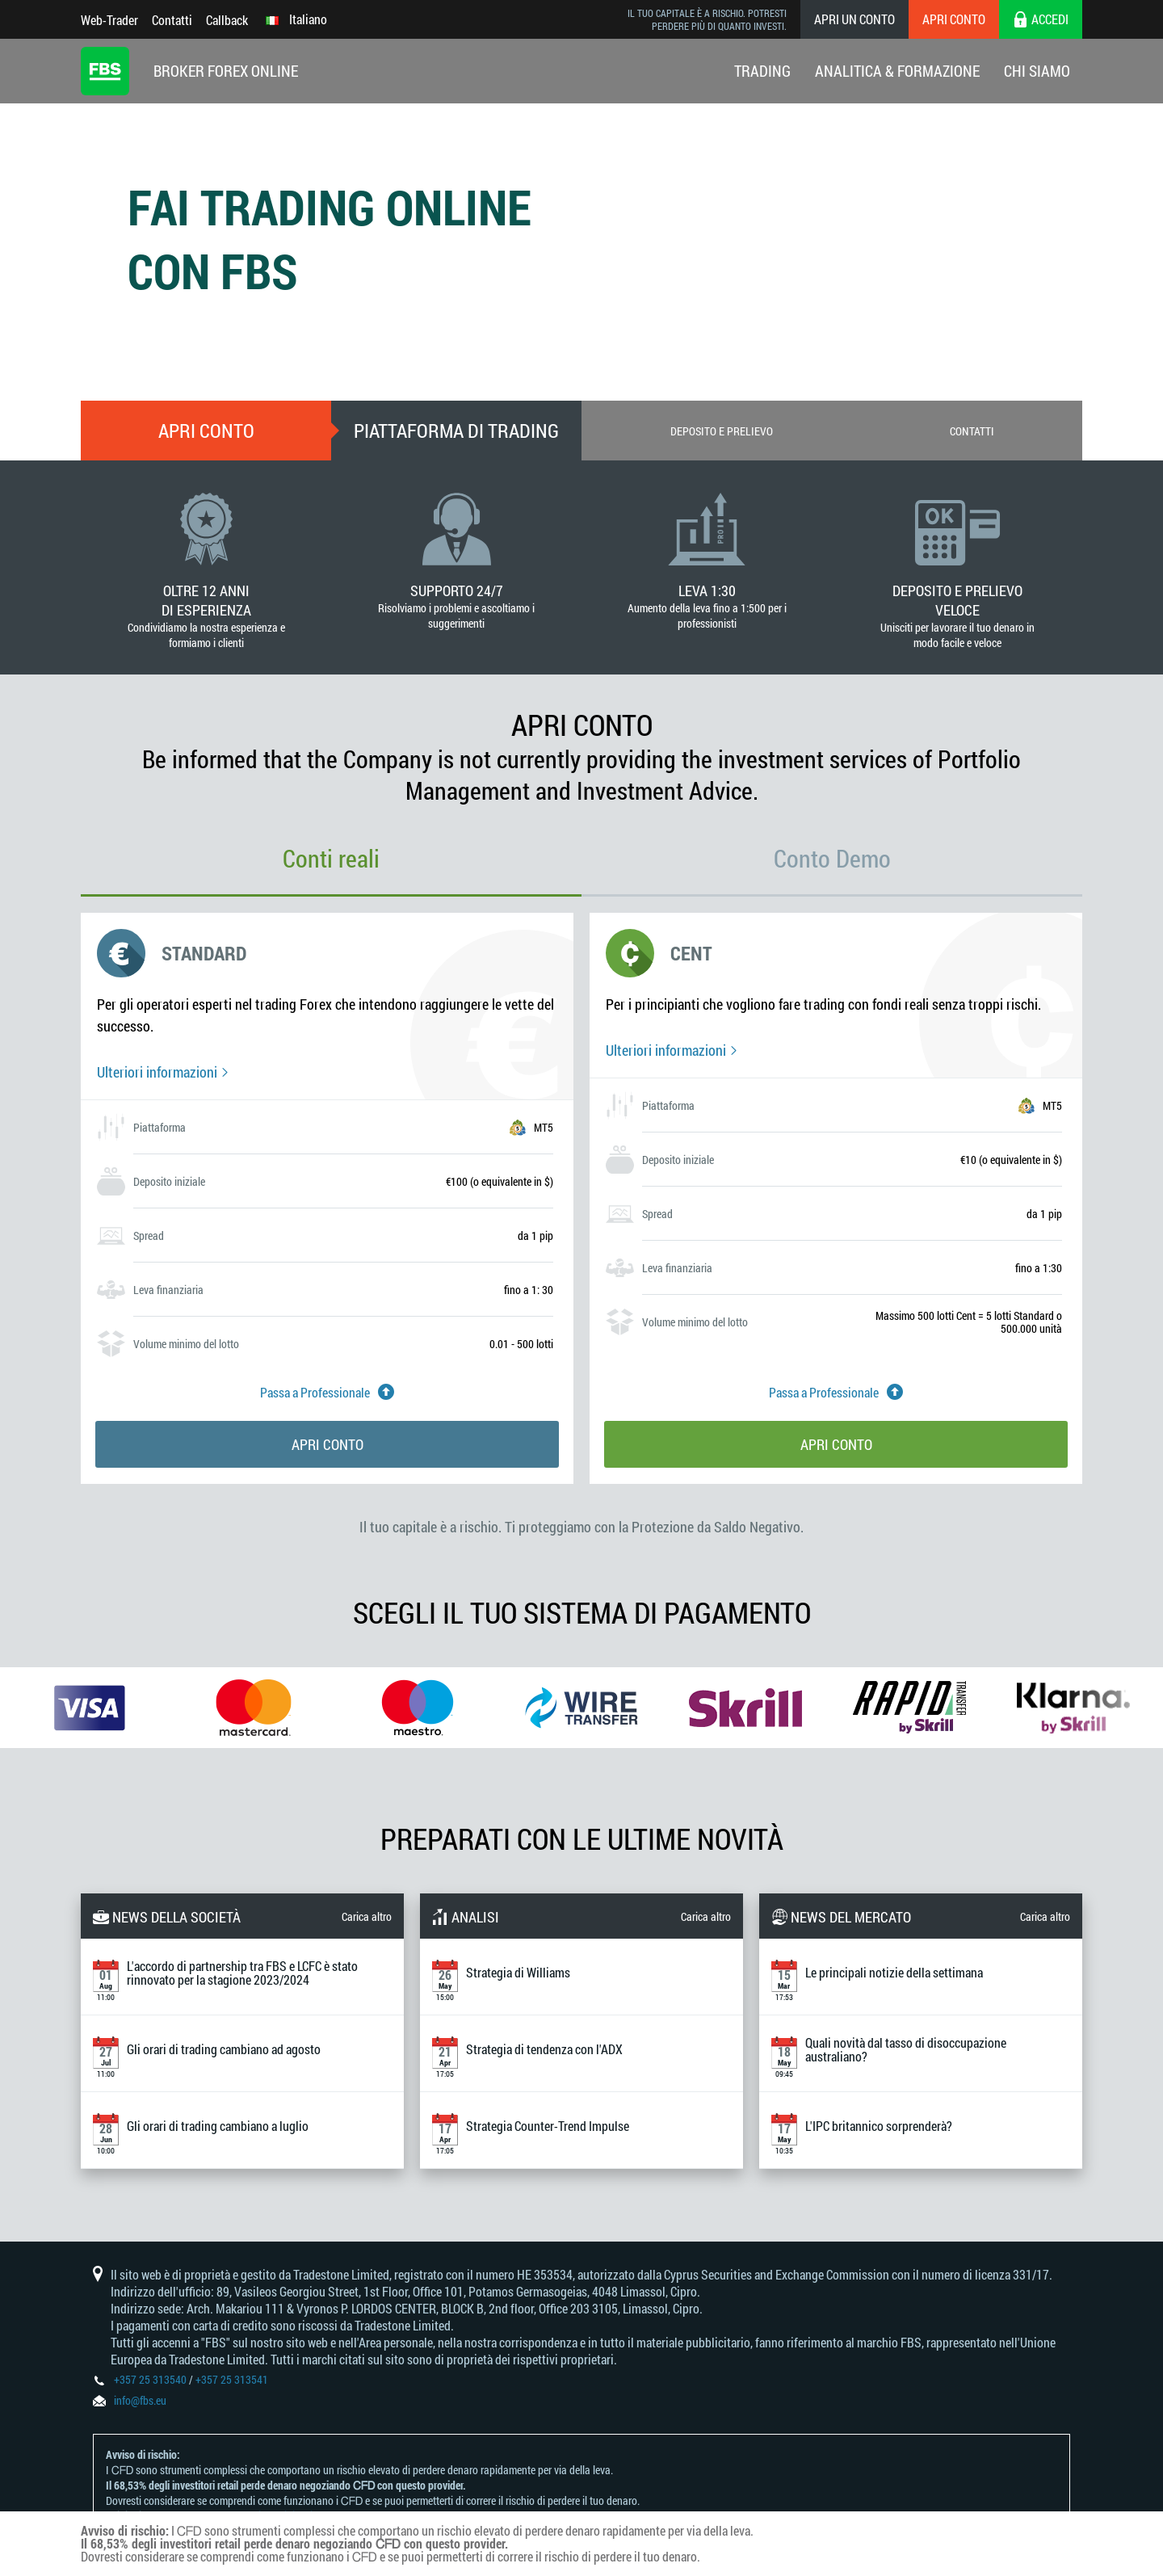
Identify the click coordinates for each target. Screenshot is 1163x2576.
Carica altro (367, 1916)
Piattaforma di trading (456, 430)
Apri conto (953, 19)
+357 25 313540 (150, 2379)
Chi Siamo (1037, 71)
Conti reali (331, 858)
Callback (227, 19)
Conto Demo (832, 858)
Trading (762, 71)
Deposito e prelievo (721, 431)
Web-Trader (109, 19)
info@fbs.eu (140, 2400)
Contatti (172, 19)
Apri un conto (854, 19)
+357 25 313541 (231, 2379)
